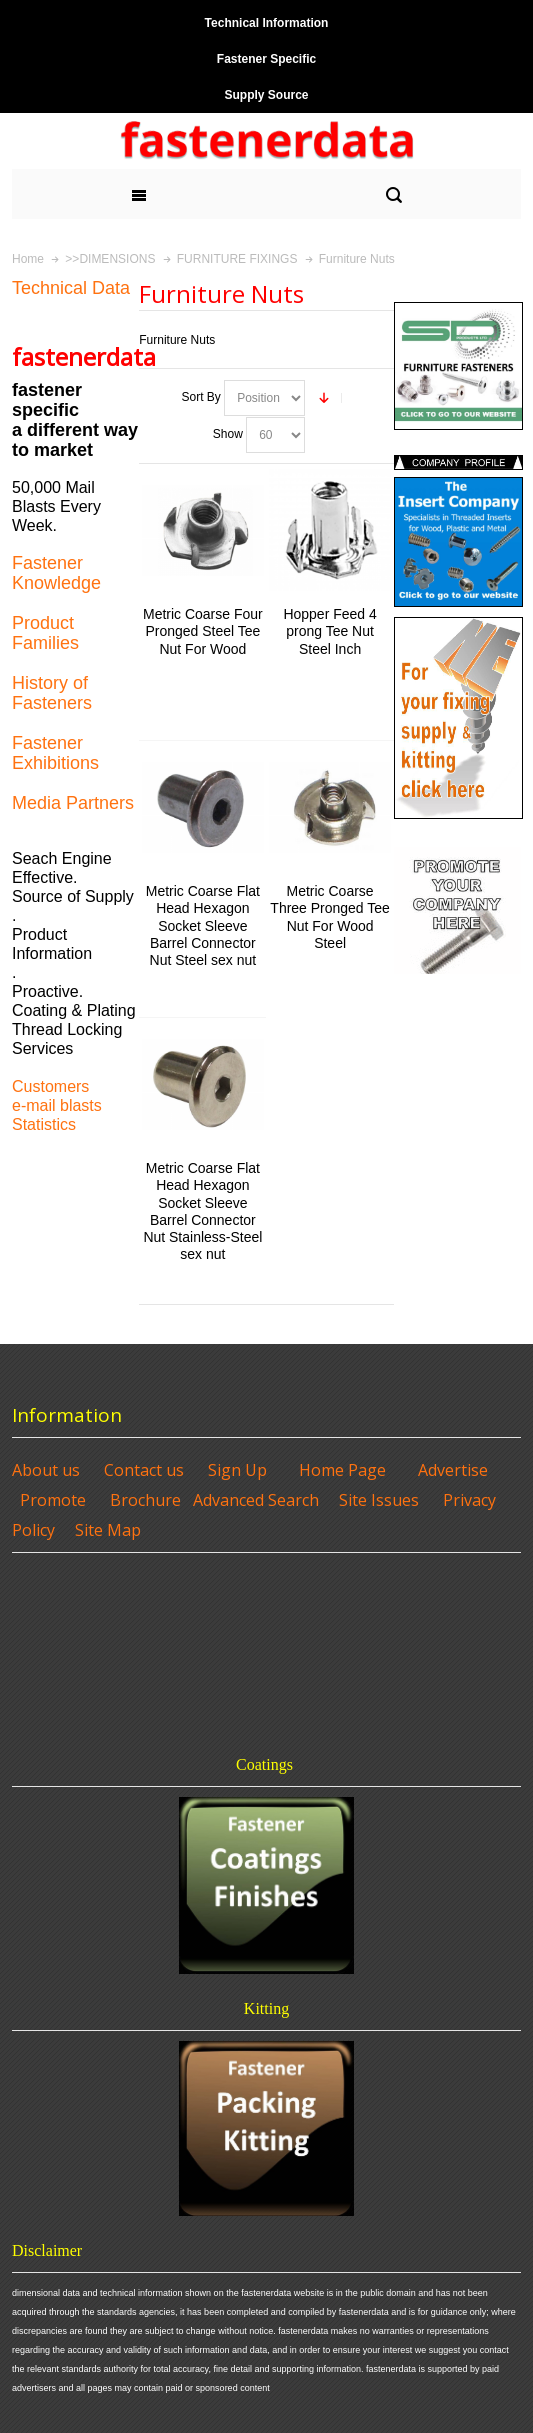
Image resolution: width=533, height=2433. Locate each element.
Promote (53, 1500)
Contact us (144, 1470)
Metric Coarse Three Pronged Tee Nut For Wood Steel (329, 917)
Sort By (200, 397)
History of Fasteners (52, 693)
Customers (50, 1086)
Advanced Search (256, 1500)
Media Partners (73, 803)
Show (228, 434)
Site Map (108, 1530)
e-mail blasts (57, 1105)
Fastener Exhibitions (55, 753)
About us (46, 1470)
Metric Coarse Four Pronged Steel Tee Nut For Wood (203, 631)
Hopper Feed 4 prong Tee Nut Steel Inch (329, 631)
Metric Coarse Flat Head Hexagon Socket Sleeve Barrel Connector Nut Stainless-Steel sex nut (202, 1211)
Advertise (453, 1470)
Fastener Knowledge (56, 573)
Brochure (145, 1500)
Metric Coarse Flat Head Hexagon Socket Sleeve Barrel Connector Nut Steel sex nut (203, 925)
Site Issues (379, 1500)
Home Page (342, 1470)
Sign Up (237, 1470)
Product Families (45, 633)
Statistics (44, 1124)
